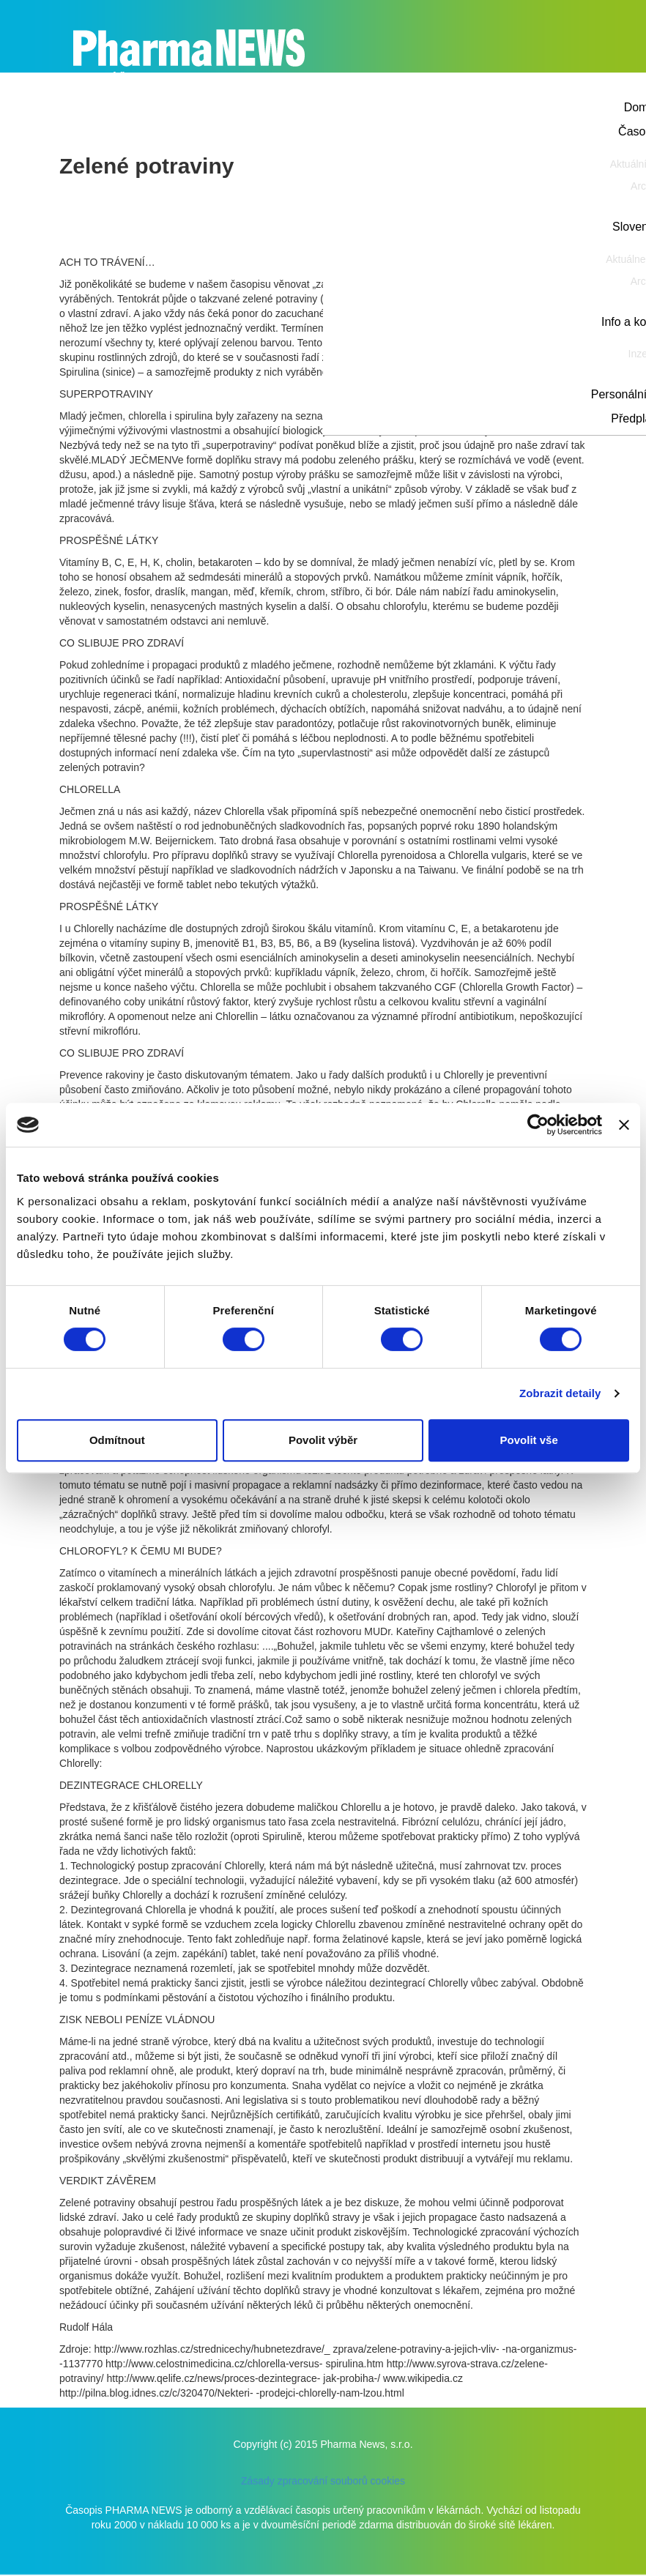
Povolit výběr (323, 1440)
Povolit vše (529, 1440)
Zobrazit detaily (560, 1393)
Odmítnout (117, 1440)
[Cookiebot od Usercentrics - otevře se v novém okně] (538, 1125)
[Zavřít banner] (624, 1125)
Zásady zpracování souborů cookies (323, 2481)
